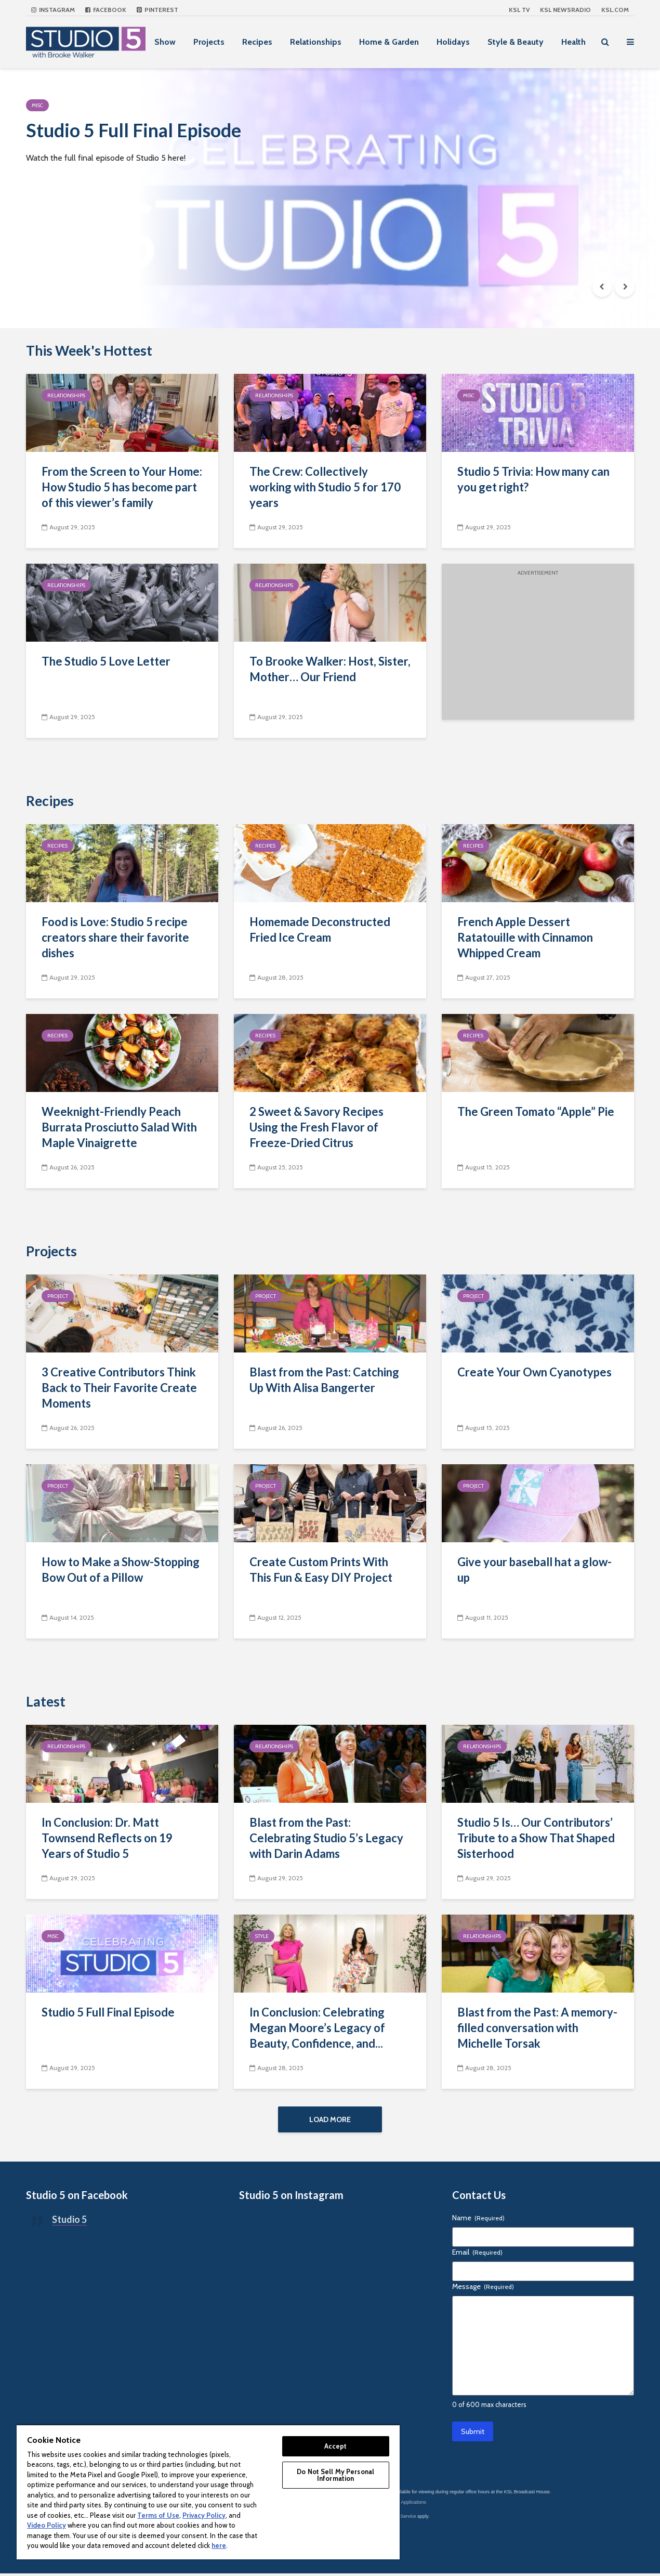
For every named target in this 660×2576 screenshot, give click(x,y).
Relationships (315, 42)
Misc (37, 105)
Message (483, 2288)
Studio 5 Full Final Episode (146, 132)
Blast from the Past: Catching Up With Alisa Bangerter (324, 1380)
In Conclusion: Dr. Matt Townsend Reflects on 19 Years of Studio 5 (107, 1838)
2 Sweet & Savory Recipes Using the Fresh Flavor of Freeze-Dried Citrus (316, 1127)
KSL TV (519, 10)
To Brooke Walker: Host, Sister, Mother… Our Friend (330, 669)
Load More (330, 2119)
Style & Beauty (515, 42)
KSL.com (615, 10)
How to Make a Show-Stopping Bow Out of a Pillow (121, 1569)
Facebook (105, 10)
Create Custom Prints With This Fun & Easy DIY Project (320, 1569)
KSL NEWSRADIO (565, 10)
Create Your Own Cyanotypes (534, 1372)
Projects (209, 42)
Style (262, 1936)
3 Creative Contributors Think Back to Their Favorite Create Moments (119, 1387)
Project (57, 1296)
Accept (335, 2446)
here (219, 2545)
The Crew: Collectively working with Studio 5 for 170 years (325, 487)
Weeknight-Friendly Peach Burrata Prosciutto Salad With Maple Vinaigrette (119, 1127)
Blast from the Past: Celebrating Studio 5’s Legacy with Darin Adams (326, 1838)
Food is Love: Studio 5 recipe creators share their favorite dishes (115, 937)
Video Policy (46, 2525)
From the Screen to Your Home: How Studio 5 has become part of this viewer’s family (122, 487)
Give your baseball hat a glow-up (534, 1569)
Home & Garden (389, 42)
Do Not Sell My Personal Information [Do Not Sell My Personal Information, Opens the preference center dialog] (335, 2474)
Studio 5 (69, 2221)
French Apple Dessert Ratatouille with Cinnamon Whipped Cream (525, 937)
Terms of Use (158, 2515)
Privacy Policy (204, 2515)
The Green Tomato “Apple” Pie (535, 1111)
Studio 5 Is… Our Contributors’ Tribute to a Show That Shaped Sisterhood (536, 1838)
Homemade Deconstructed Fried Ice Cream (319, 929)
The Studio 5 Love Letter (106, 661)
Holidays (453, 42)
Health (573, 42)
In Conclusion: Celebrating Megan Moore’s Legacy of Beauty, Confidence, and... (317, 2027)
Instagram (53, 10)
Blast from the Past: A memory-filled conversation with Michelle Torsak (537, 2027)
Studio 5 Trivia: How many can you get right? (533, 479)
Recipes (257, 42)
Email (477, 2254)
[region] (208, 2491)
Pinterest (157, 10)
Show (165, 42)
